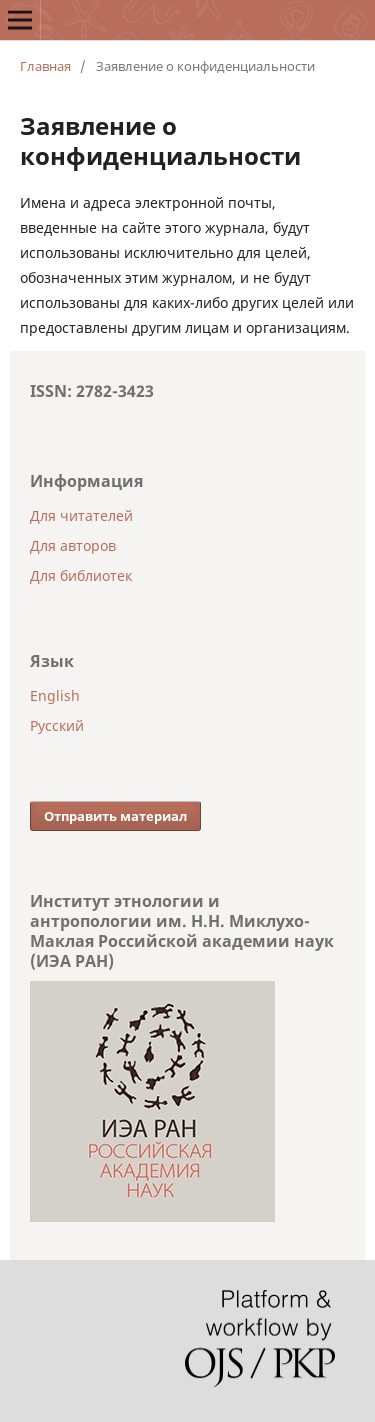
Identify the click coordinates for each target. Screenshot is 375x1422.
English (55, 695)
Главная (45, 66)
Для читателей (81, 515)
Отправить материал (115, 816)
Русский (57, 725)
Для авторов (73, 545)
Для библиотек (81, 575)
